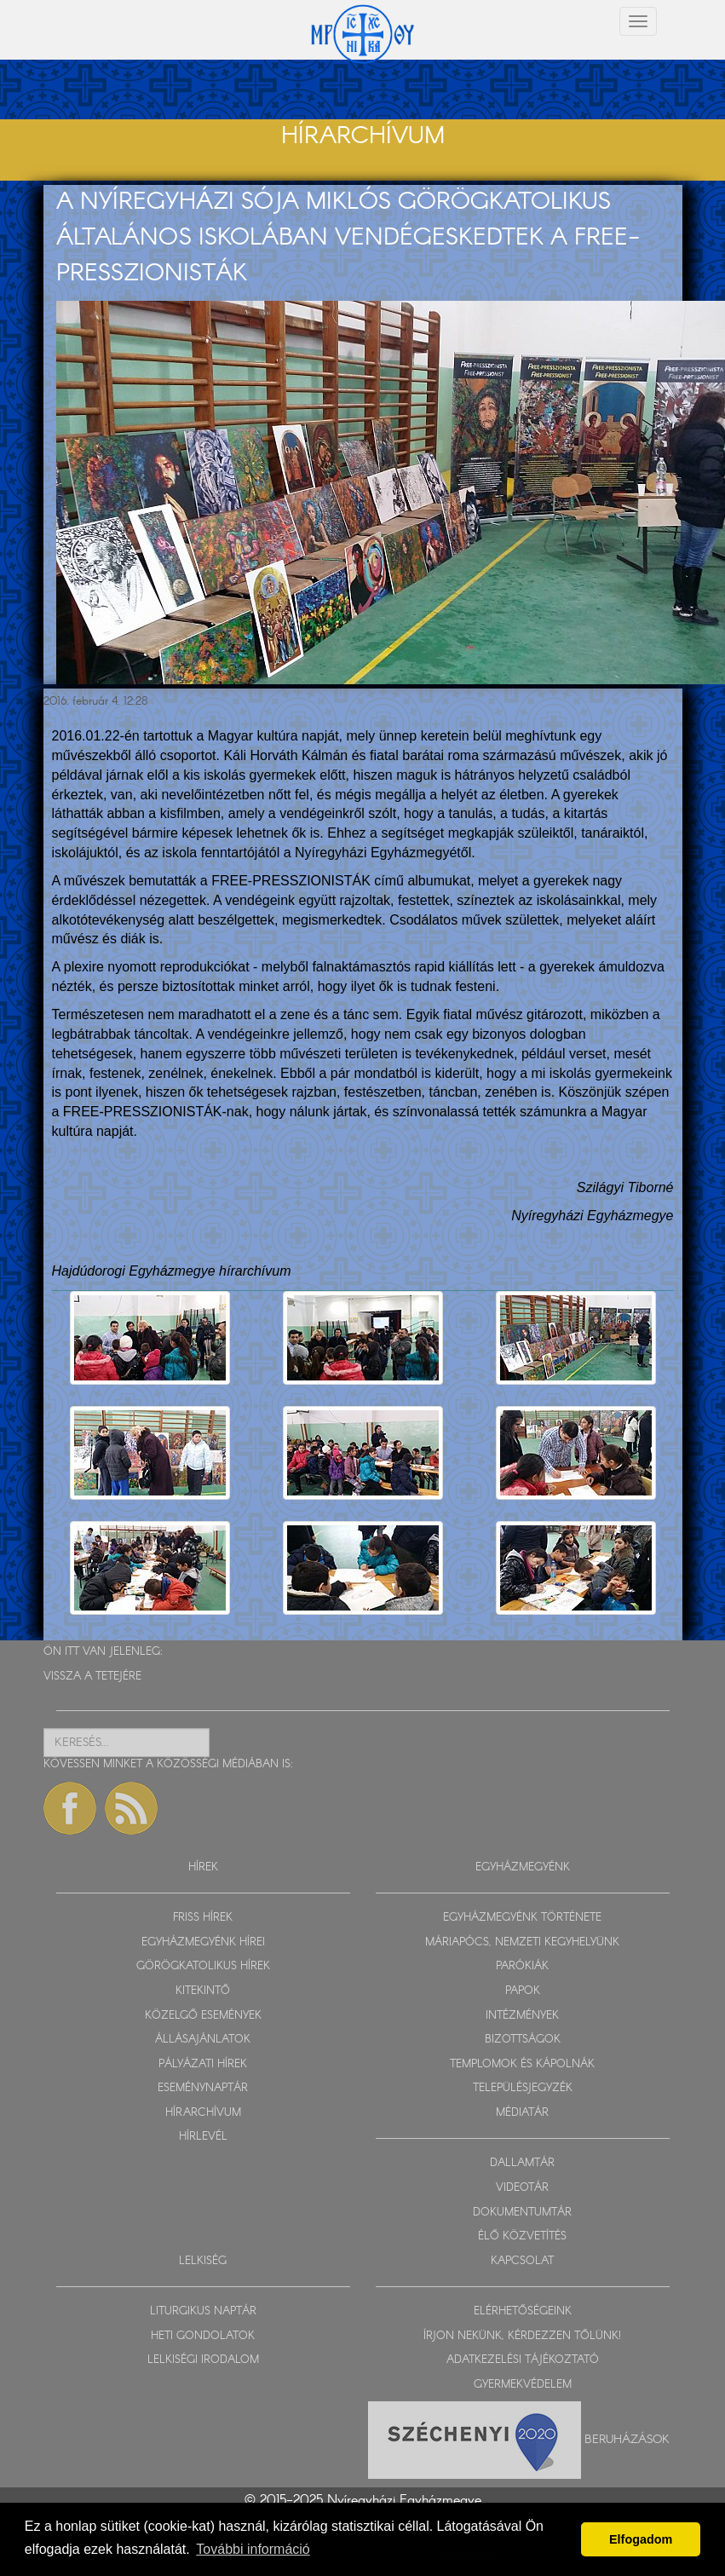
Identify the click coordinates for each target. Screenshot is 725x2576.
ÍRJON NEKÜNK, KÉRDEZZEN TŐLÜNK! (522, 2336)
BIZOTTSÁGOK (523, 2039)
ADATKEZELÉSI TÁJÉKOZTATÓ (522, 2360)
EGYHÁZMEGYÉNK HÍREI (203, 1942)
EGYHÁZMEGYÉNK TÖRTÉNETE (522, 1918)
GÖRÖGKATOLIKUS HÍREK (203, 1966)
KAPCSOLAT (522, 2261)
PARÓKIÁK (522, 1966)
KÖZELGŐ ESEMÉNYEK (203, 2016)
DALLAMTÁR (522, 2163)
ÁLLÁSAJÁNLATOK (202, 2039)
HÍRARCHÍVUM (203, 2113)
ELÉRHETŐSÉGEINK (523, 2311)
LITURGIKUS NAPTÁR (203, 2311)
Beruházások (627, 2439)
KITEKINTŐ (202, 1991)
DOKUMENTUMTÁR (522, 2212)
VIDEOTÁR (522, 2188)
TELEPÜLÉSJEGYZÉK (523, 2088)
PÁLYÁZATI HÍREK (202, 2064)
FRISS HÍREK (203, 1918)
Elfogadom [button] (640, 2539)
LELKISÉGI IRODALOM (203, 2360)
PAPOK (522, 1991)
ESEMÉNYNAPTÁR (203, 2088)
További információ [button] (252, 2549)
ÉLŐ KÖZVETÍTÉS (522, 2236)
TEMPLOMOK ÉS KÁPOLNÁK (522, 2064)
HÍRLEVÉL (203, 2137)
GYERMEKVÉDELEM (523, 2385)
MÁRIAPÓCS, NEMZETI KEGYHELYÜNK (522, 1942)
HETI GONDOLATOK (203, 2336)
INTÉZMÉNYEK (522, 2016)
